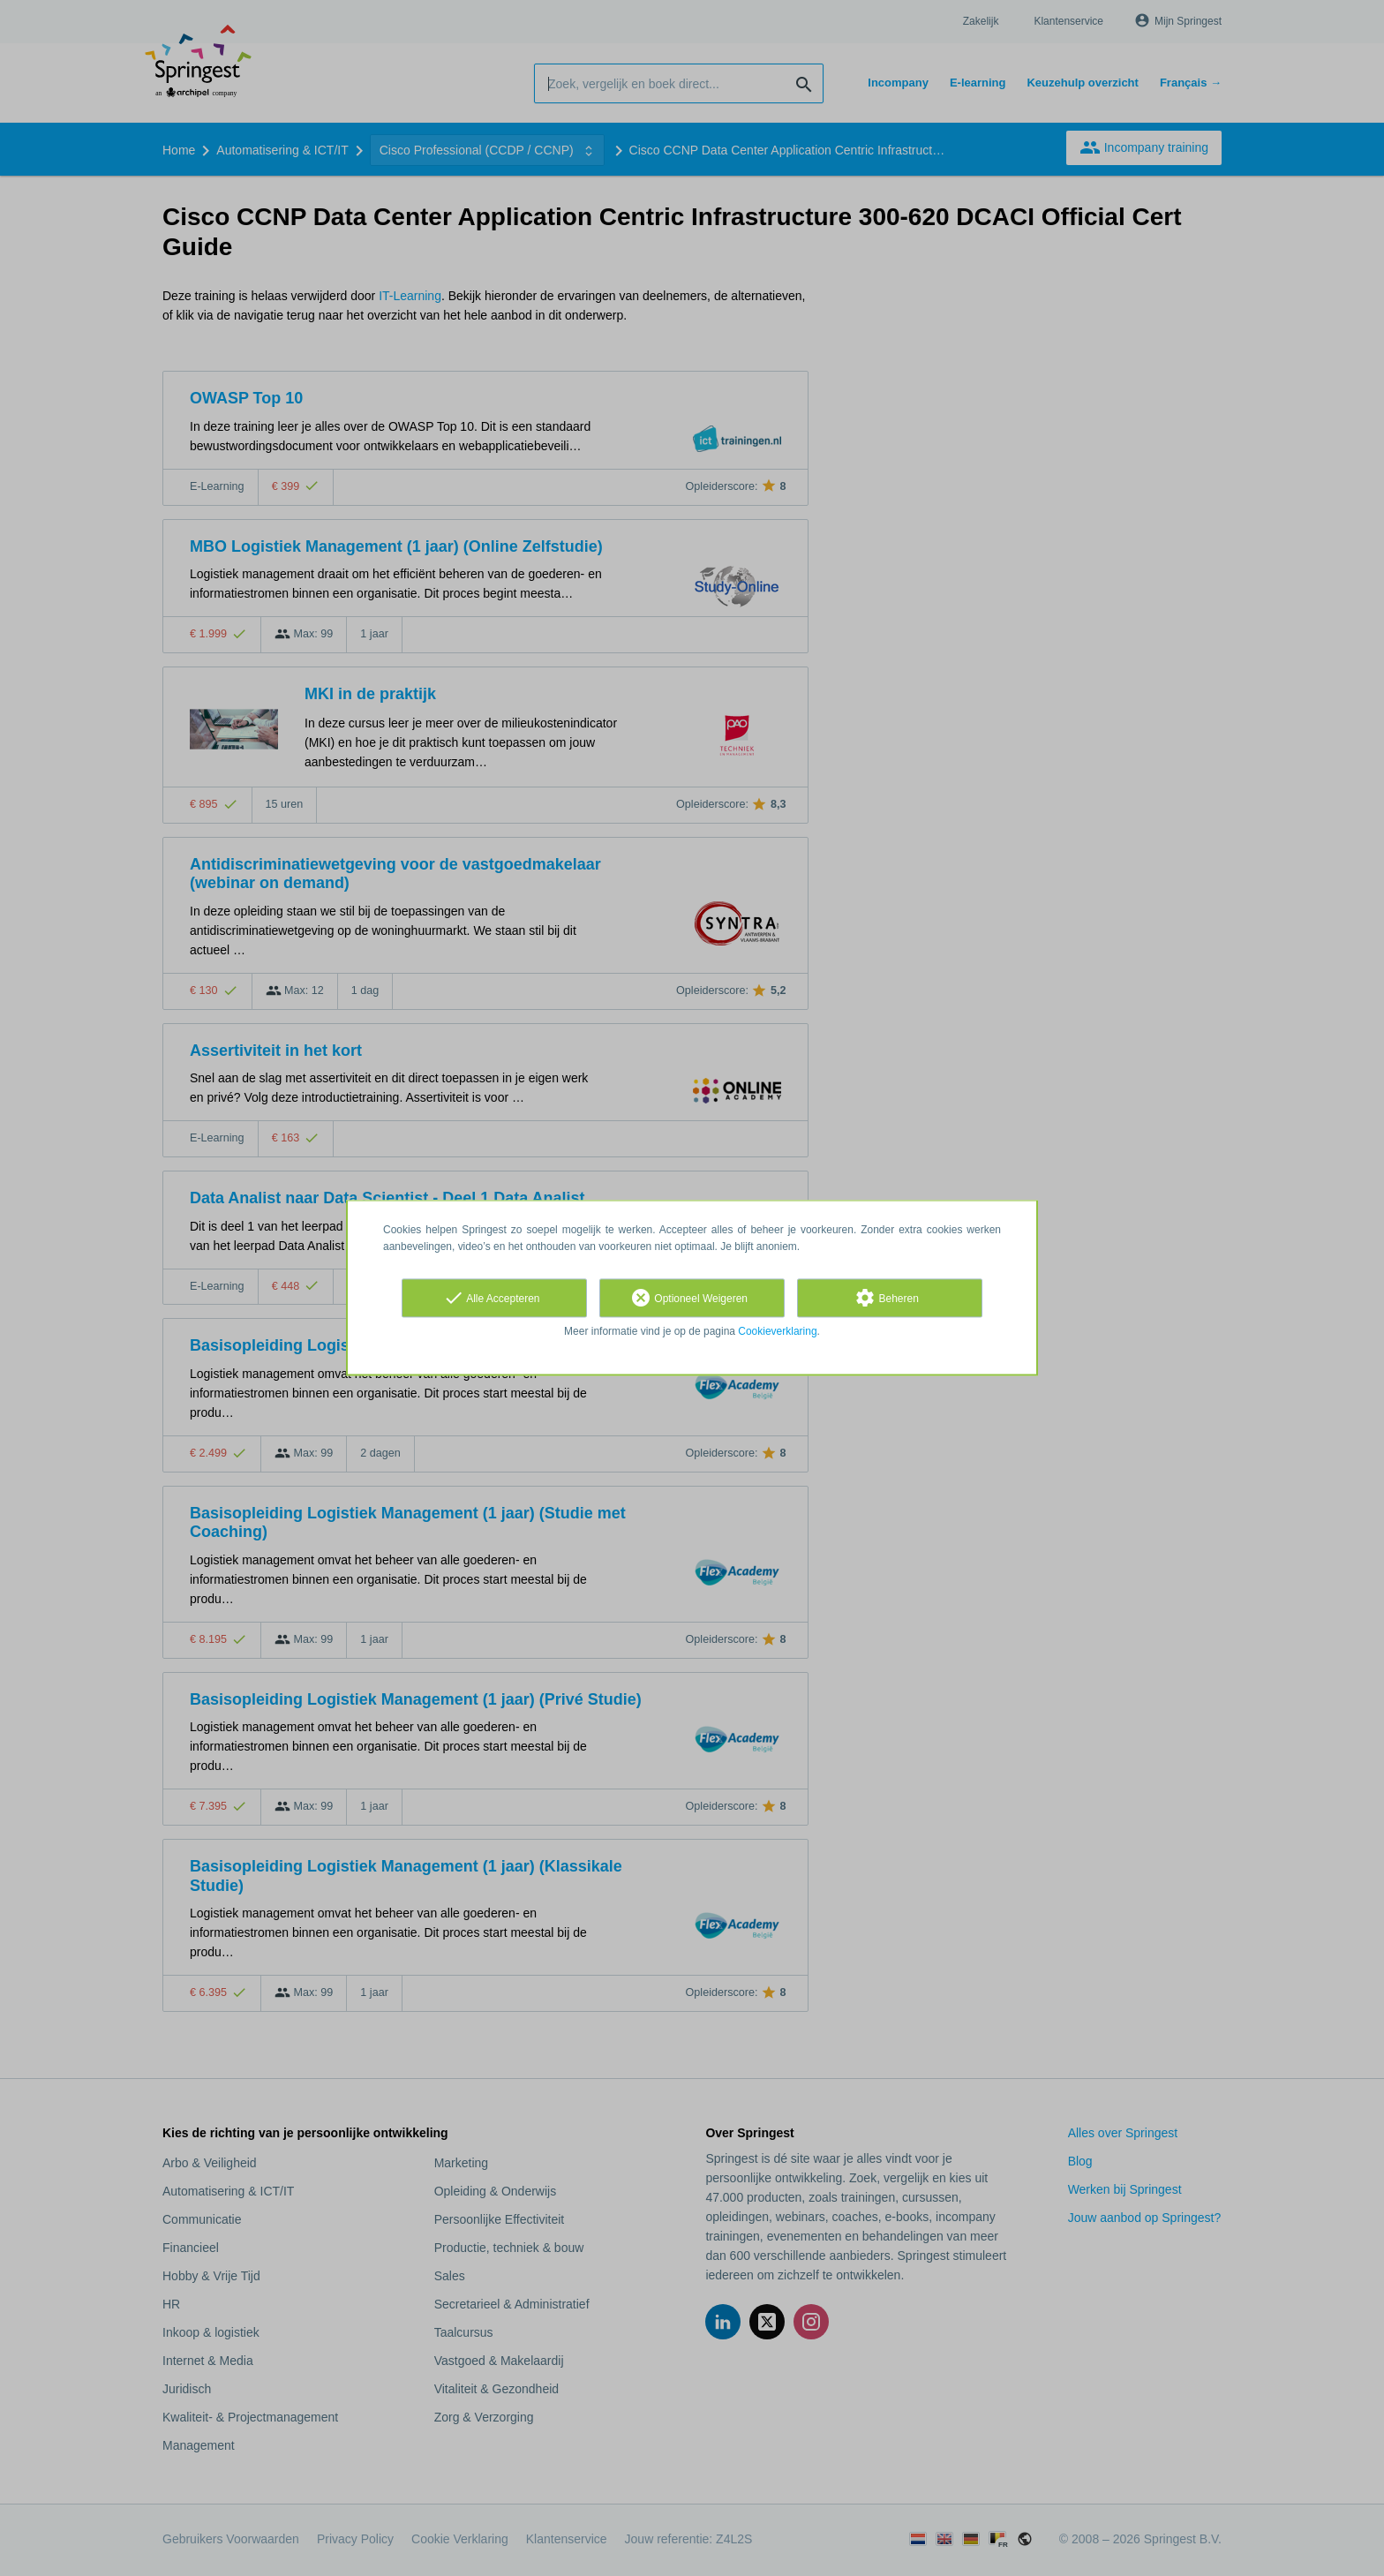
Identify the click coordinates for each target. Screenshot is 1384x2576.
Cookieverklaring (777, 1331)
